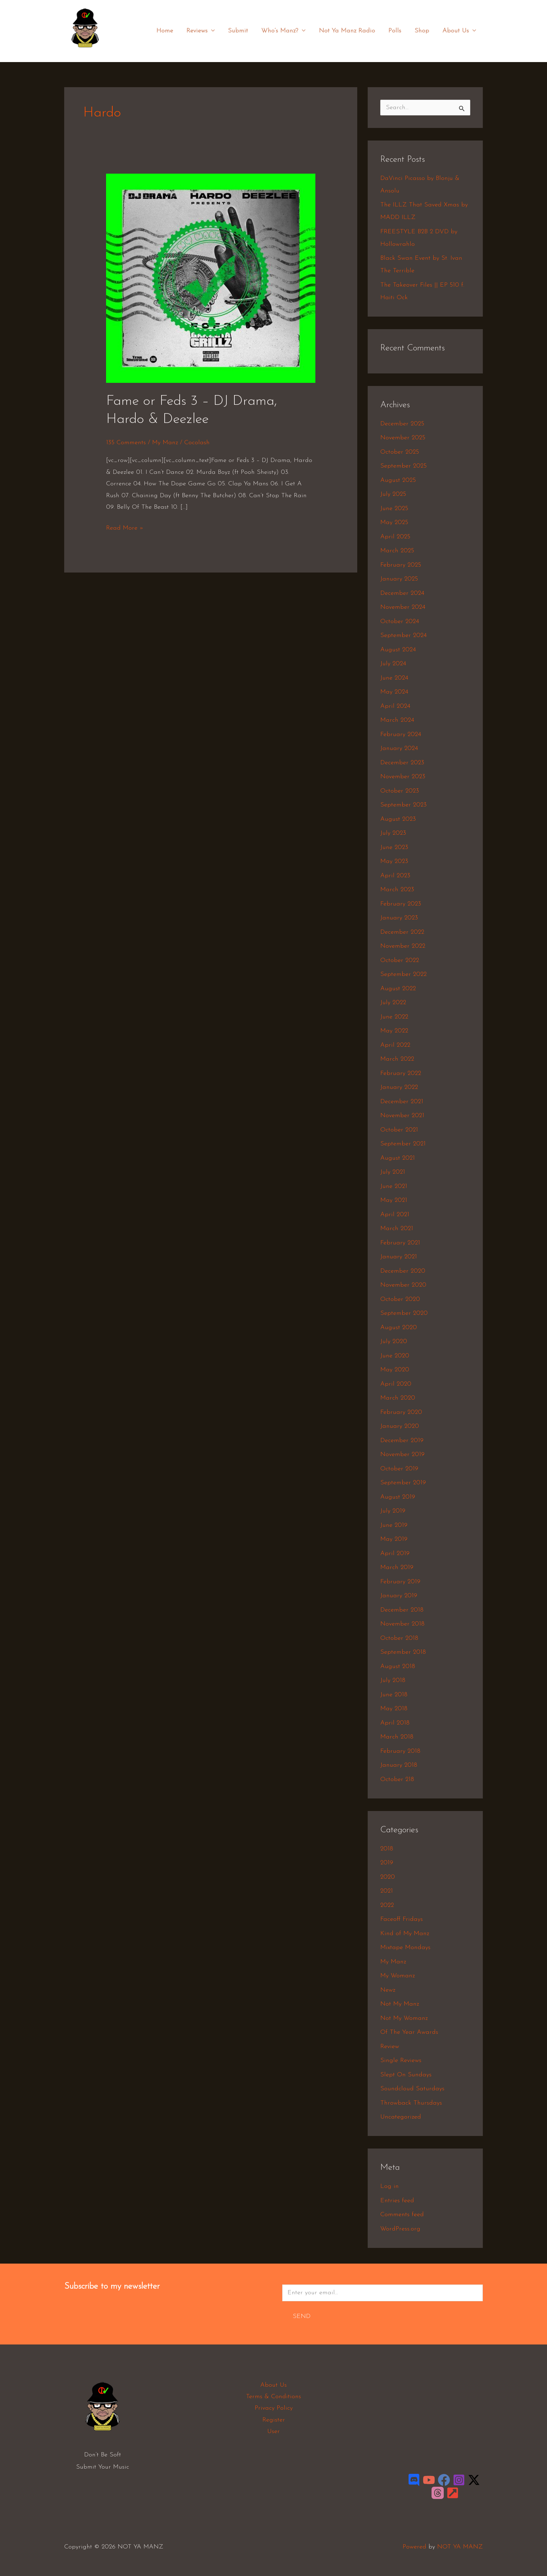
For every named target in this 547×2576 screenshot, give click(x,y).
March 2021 (396, 1228)
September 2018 (403, 1652)
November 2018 (402, 1624)
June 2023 (394, 847)
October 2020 (400, 1299)
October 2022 (399, 960)
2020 (387, 1877)
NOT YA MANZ (87, 51)
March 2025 (397, 550)
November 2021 (402, 1115)
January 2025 (399, 579)
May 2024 (394, 692)
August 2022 (398, 988)
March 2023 (397, 889)
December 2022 (402, 932)
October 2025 (399, 452)
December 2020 (402, 1271)
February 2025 (400, 565)
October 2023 (399, 791)
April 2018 (395, 1723)
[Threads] (437, 2492)
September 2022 (403, 974)
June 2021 (393, 1186)
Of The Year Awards (409, 2032)
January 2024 (399, 748)
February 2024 (400, 734)
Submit (242, 31)
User (273, 2431)
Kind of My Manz (404, 1933)
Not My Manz (399, 2004)
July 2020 (393, 1341)
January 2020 (399, 1426)
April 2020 (395, 1384)
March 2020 (397, 1398)
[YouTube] (428, 2479)
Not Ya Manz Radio (349, 31)
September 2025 (403, 466)
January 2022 (399, 1087)
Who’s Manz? (286, 31)
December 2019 (402, 1440)
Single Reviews (400, 2060)
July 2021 (392, 1172)
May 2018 (393, 1708)
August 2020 (398, 1327)
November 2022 (402, 946)
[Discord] (413, 2479)
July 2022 (393, 1002)
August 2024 (398, 649)
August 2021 (397, 1158)
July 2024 (393, 663)
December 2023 (402, 762)
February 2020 (401, 1412)
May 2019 (393, 1539)
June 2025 (394, 508)
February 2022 (400, 1073)
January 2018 (398, 1765)
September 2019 (403, 1482)
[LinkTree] (452, 2492)
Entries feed (397, 2200)
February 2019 (400, 1581)
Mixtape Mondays (405, 1947)
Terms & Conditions (273, 2396)
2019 (386, 1862)
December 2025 (402, 424)
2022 (387, 1905)
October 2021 (399, 1130)
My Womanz (397, 1975)
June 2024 (394, 678)
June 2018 (393, 1694)
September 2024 (403, 635)
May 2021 (393, 1200)
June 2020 (394, 1356)
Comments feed (402, 2214)
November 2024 (402, 607)
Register (273, 2420)
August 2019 (397, 1497)
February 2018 (400, 1751)
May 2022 (394, 1031)
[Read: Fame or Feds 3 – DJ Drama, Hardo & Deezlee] (210, 277)
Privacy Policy (274, 2408)
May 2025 (394, 522)
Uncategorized (400, 2117)
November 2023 (402, 776)
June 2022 (394, 1017)
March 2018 (396, 1737)
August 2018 (397, 1666)
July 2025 (393, 494)
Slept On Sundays (406, 2074)
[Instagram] (458, 2479)
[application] (215, 31)
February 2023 (400, 904)
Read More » (124, 526)
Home (170, 31)
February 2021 (400, 1243)
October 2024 (399, 621)
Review (389, 2046)
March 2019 (396, 1567)
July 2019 (392, 1511)
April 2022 (395, 1045)
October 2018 (399, 1638)
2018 (386, 1849)
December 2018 (402, 1610)
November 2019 (402, 1454)
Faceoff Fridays (401, 1919)
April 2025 (395, 536)
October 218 (397, 1779)
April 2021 (394, 1214)
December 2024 (402, 593)
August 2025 (398, 480)
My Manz (165, 442)
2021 (386, 1891)
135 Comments (126, 442)
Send (301, 2316)
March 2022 (397, 1059)
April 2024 (395, 706)
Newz (387, 1990)
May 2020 (394, 1369)
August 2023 (398, 819)
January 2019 (398, 1595)
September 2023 (403, 805)
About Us (460, 31)
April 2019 (395, 1553)
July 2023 (393, 833)
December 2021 (401, 1101)
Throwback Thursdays (411, 2103)
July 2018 (392, 1680)
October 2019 (399, 1468)
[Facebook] (443, 2479)
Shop (422, 31)
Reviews (205, 31)
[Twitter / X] (473, 2479)
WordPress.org (400, 2229)
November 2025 (402, 437)
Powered (414, 2547)
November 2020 (403, 1285)
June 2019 (393, 1525)
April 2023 (395, 875)
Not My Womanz (404, 2018)
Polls (396, 31)
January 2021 (398, 1256)
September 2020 (404, 1313)
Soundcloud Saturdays (412, 2088)
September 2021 (403, 1144)
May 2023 (394, 861)
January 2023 (399, 918)
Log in (389, 2186)
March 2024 (397, 720)
